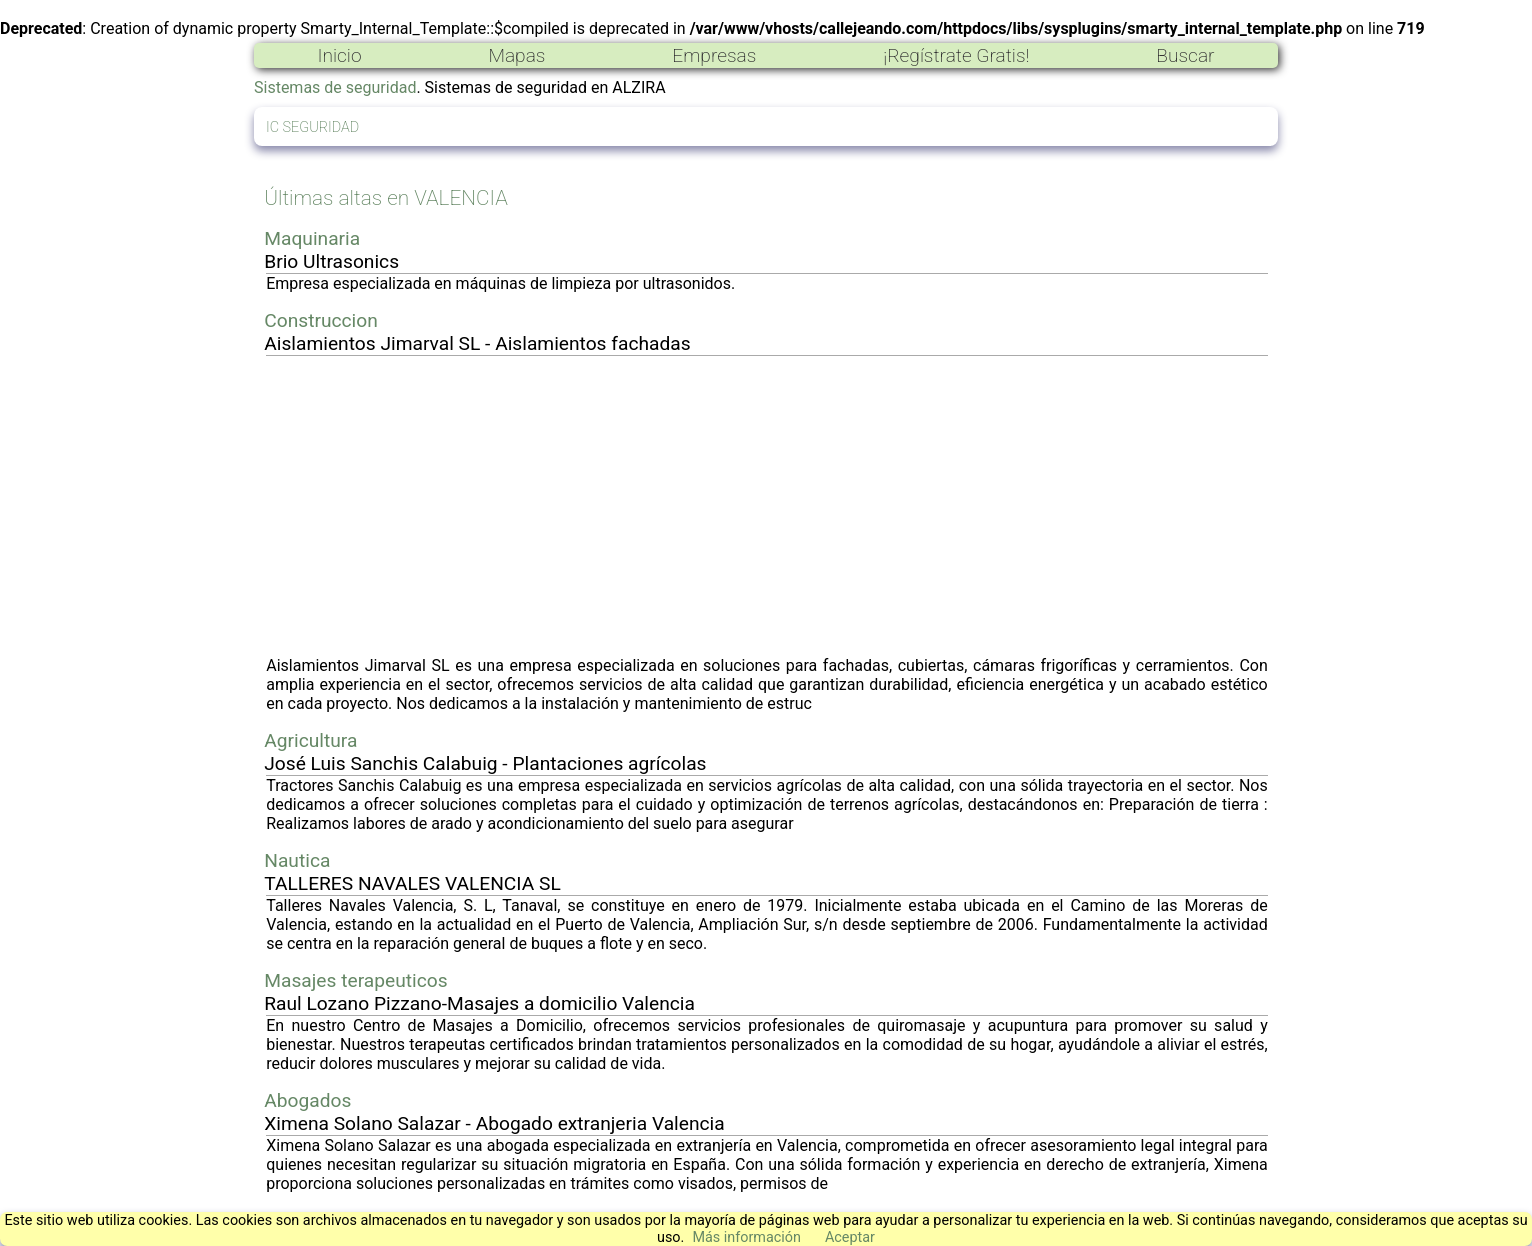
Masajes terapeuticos (355, 980)
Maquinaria (312, 238)
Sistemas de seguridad (335, 87)
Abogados (307, 1100)
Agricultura (310, 740)
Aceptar (850, 1237)
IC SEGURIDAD (312, 127)
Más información (746, 1237)
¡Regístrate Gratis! (956, 55)
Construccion (321, 320)
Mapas (516, 55)
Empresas (714, 55)
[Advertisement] (767, 506)
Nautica (297, 860)
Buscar (1185, 55)
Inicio (339, 55)
